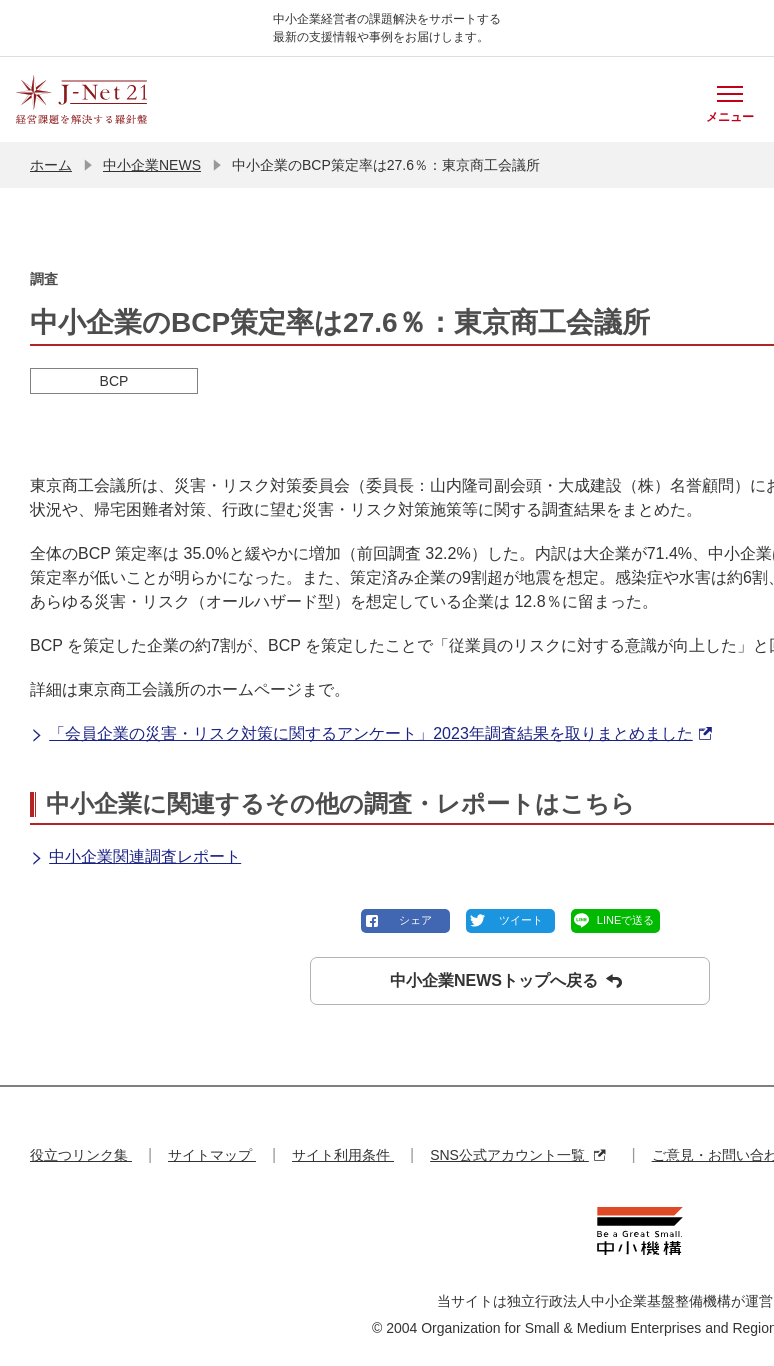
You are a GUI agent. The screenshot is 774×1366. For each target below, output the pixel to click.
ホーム (51, 165)
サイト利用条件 (343, 1155)
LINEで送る (625, 920)
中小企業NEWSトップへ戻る (506, 981)
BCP (114, 381)
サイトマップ (212, 1155)
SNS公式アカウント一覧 (517, 1155)
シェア (415, 920)
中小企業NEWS (152, 165)
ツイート (521, 920)
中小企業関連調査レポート (135, 858)
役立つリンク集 (81, 1155)
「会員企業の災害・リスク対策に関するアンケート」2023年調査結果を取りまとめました (371, 734)
